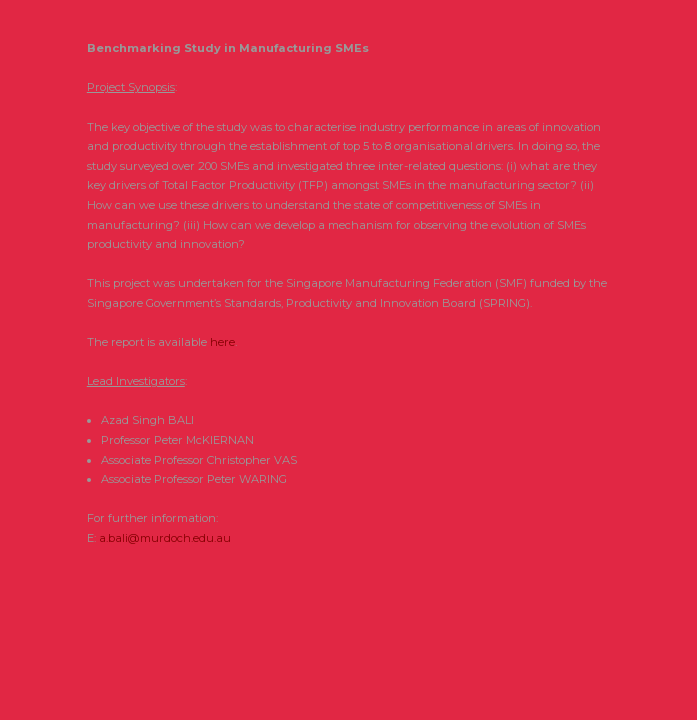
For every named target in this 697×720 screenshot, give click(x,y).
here (222, 342)
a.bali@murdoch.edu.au (165, 538)
